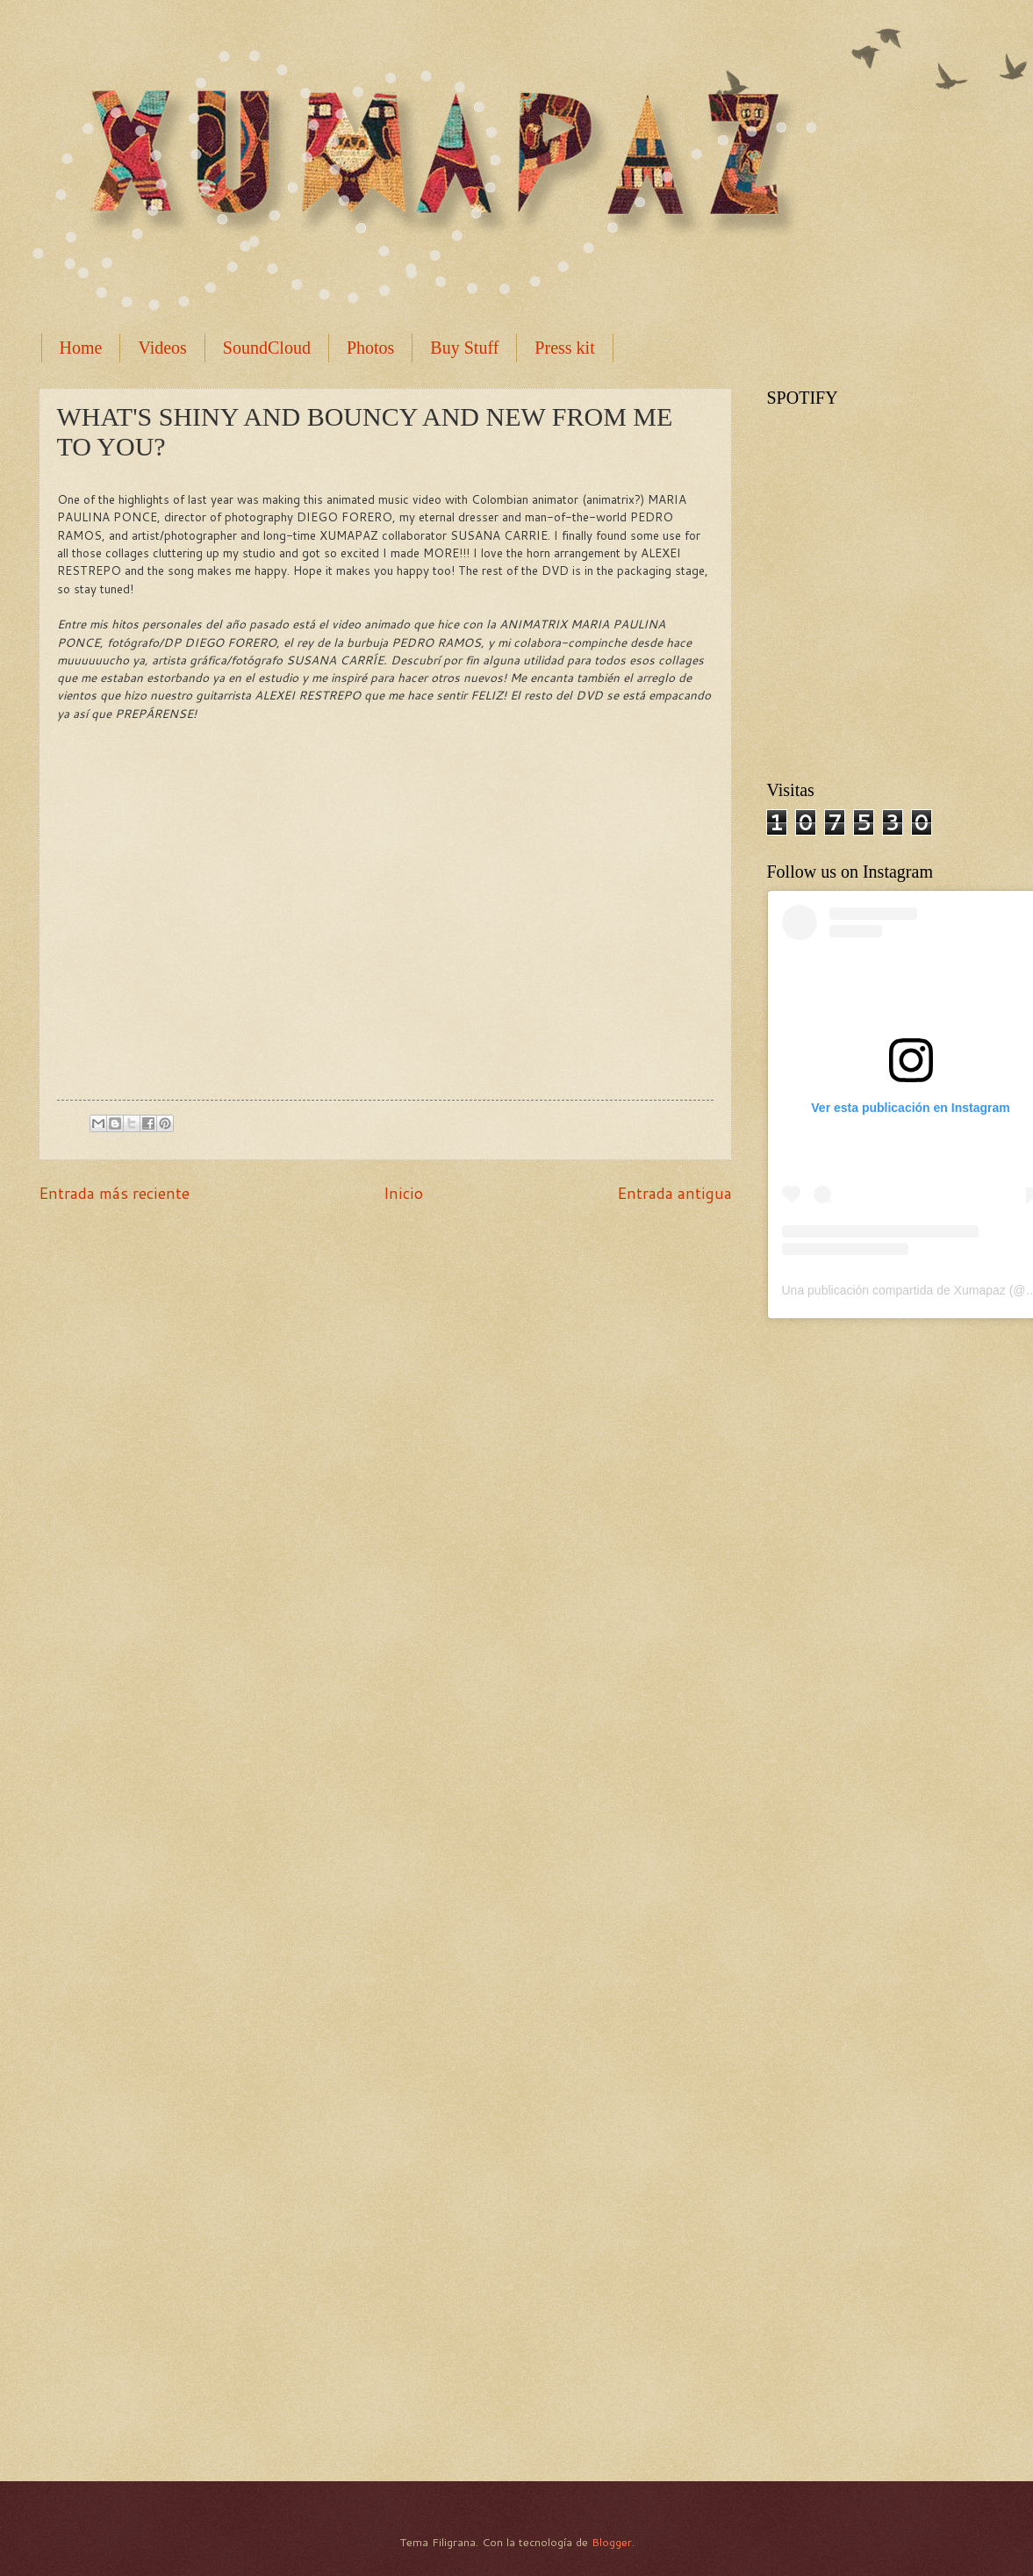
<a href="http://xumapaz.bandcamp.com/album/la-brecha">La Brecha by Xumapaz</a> (898, 2171)
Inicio (403, 1192)
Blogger (612, 2542)
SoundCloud (267, 347)
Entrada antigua (674, 1192)
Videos (162, 347)
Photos (370, 347)
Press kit (564, 347)
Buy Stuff (464, 347)
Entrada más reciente (114, 1192)
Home (81, 347)
